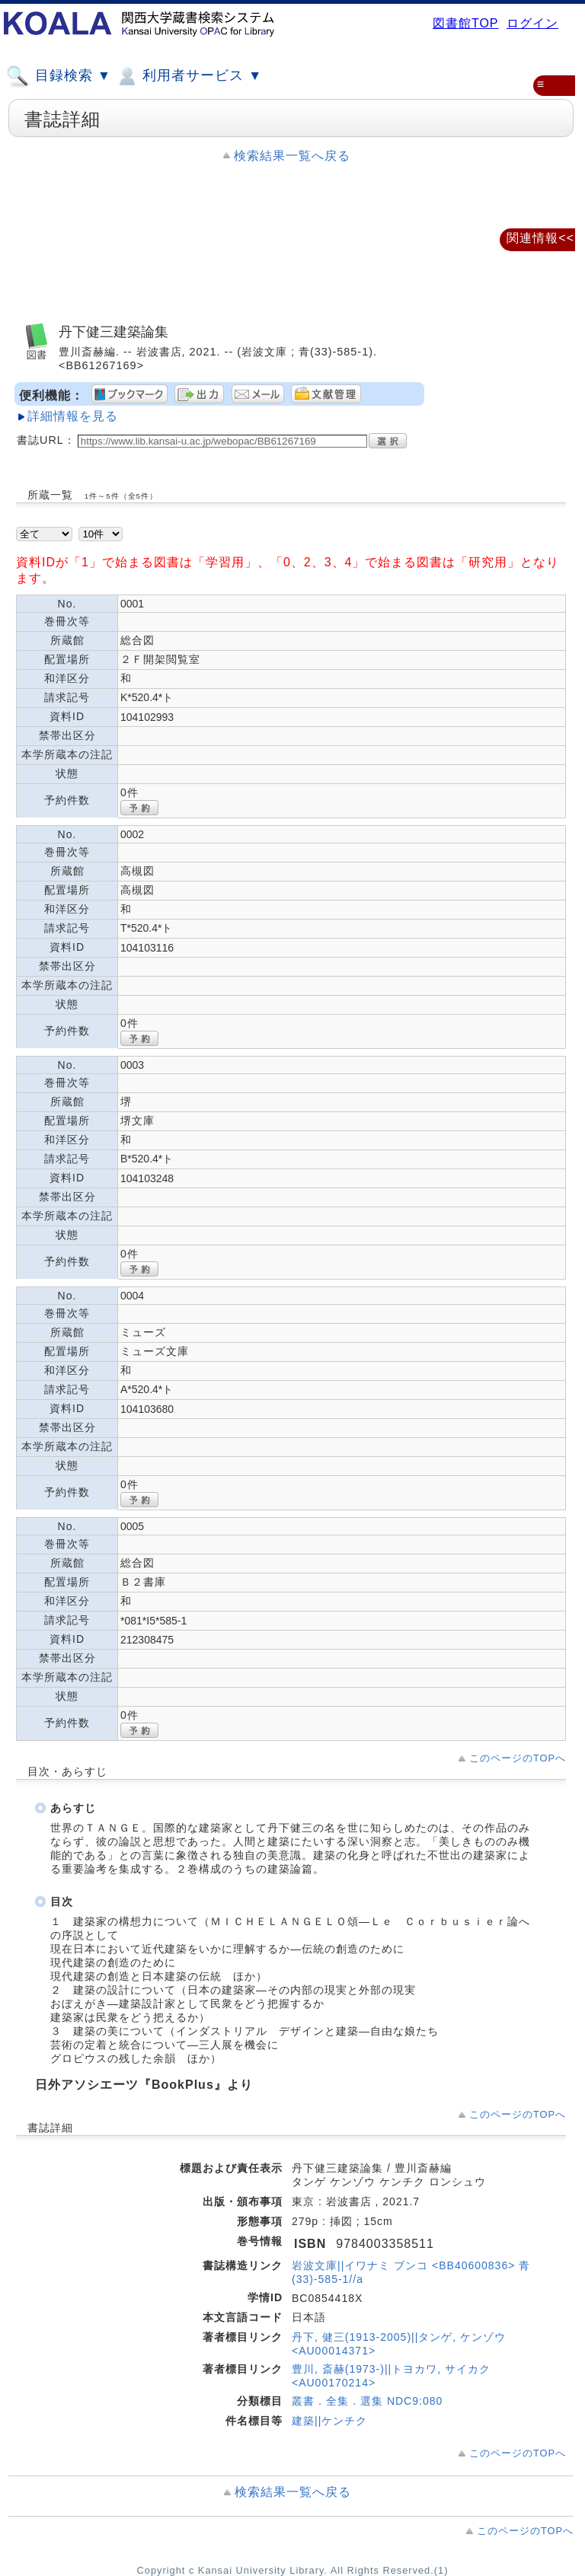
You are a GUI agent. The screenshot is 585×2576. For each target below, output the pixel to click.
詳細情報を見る (72, 416)
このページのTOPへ (517, 1758)
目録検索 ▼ (58, 76)
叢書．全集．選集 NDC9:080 (367, 2401)
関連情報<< (540, 237)
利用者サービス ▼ (188, 76)
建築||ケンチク (329, 2421)
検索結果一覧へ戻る (292, 155)
